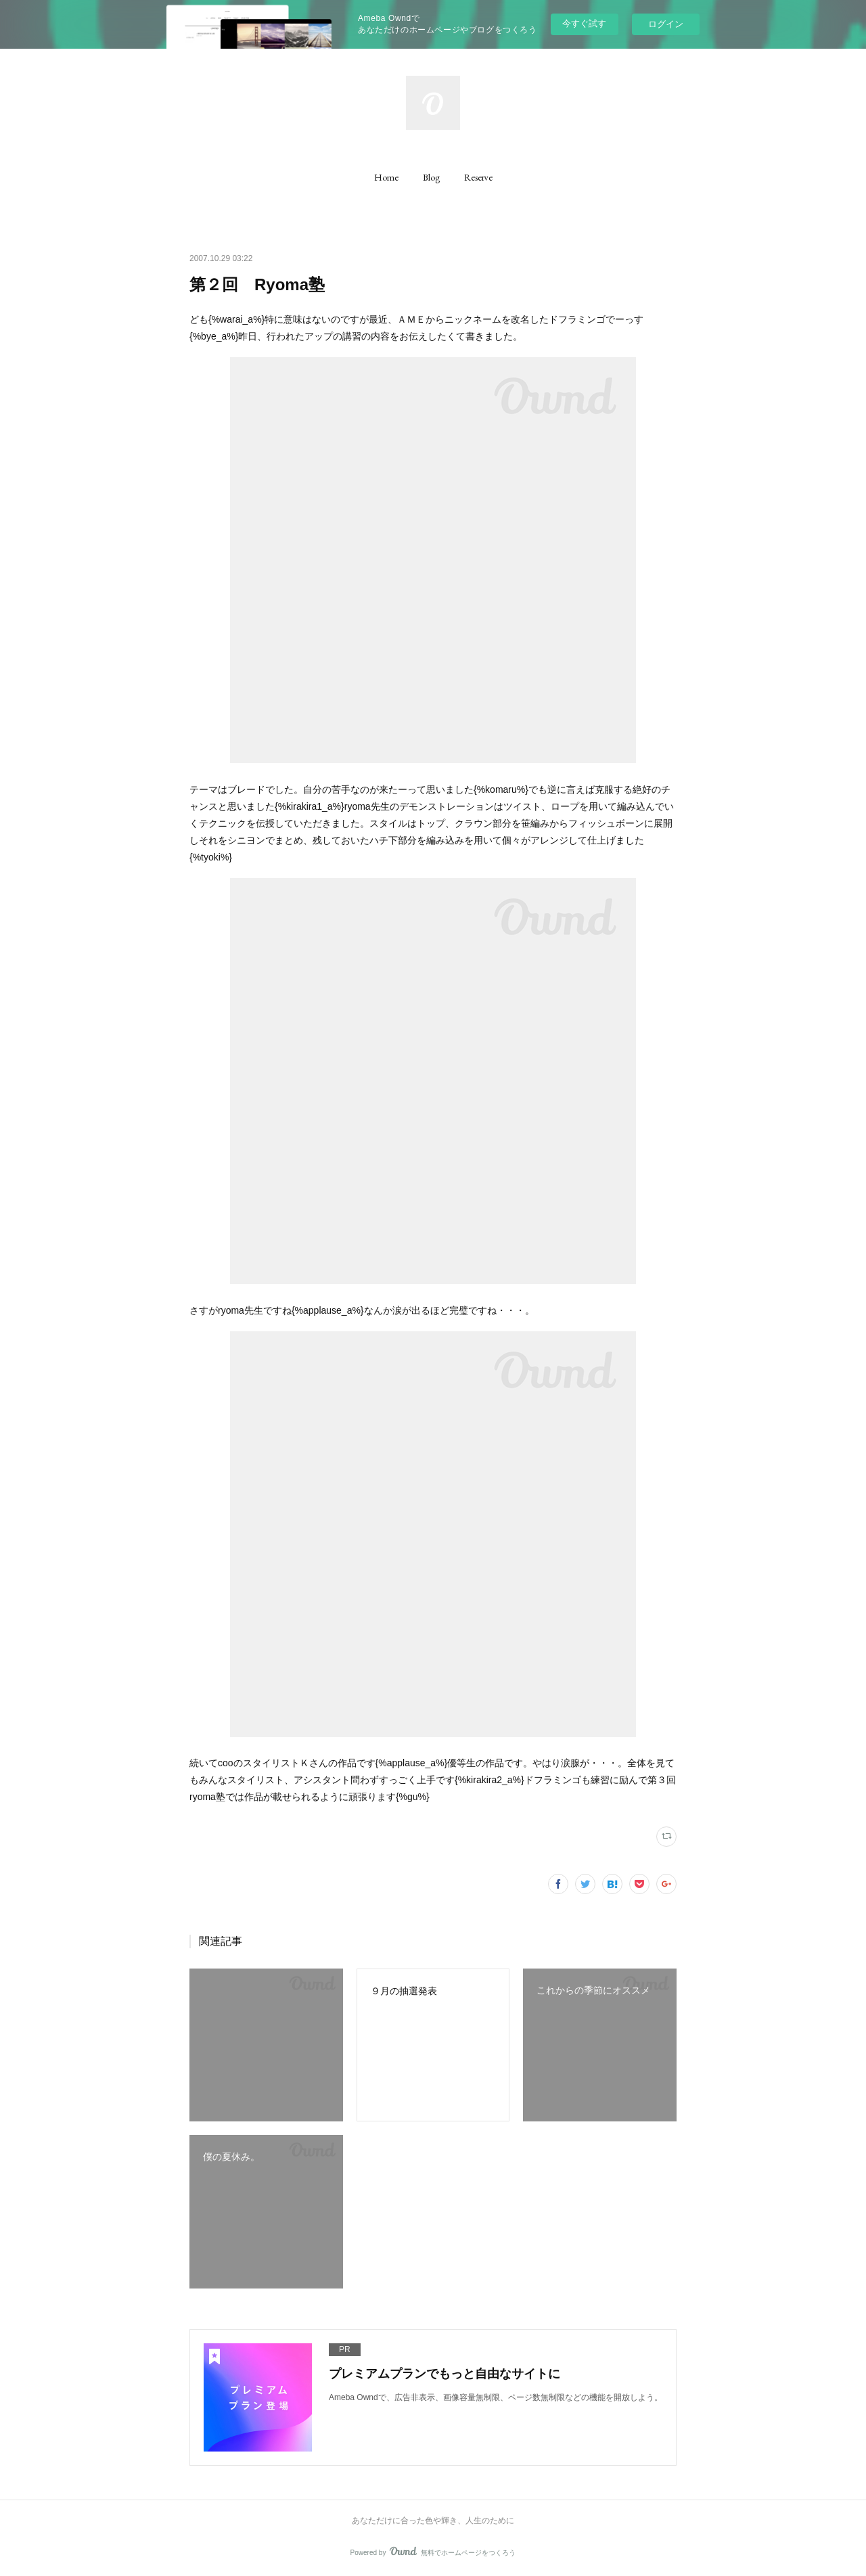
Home (386, 177)
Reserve (478, 177)
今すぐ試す (584, 23)
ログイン (665, 24)
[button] (386, 177)
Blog (431, 177)
